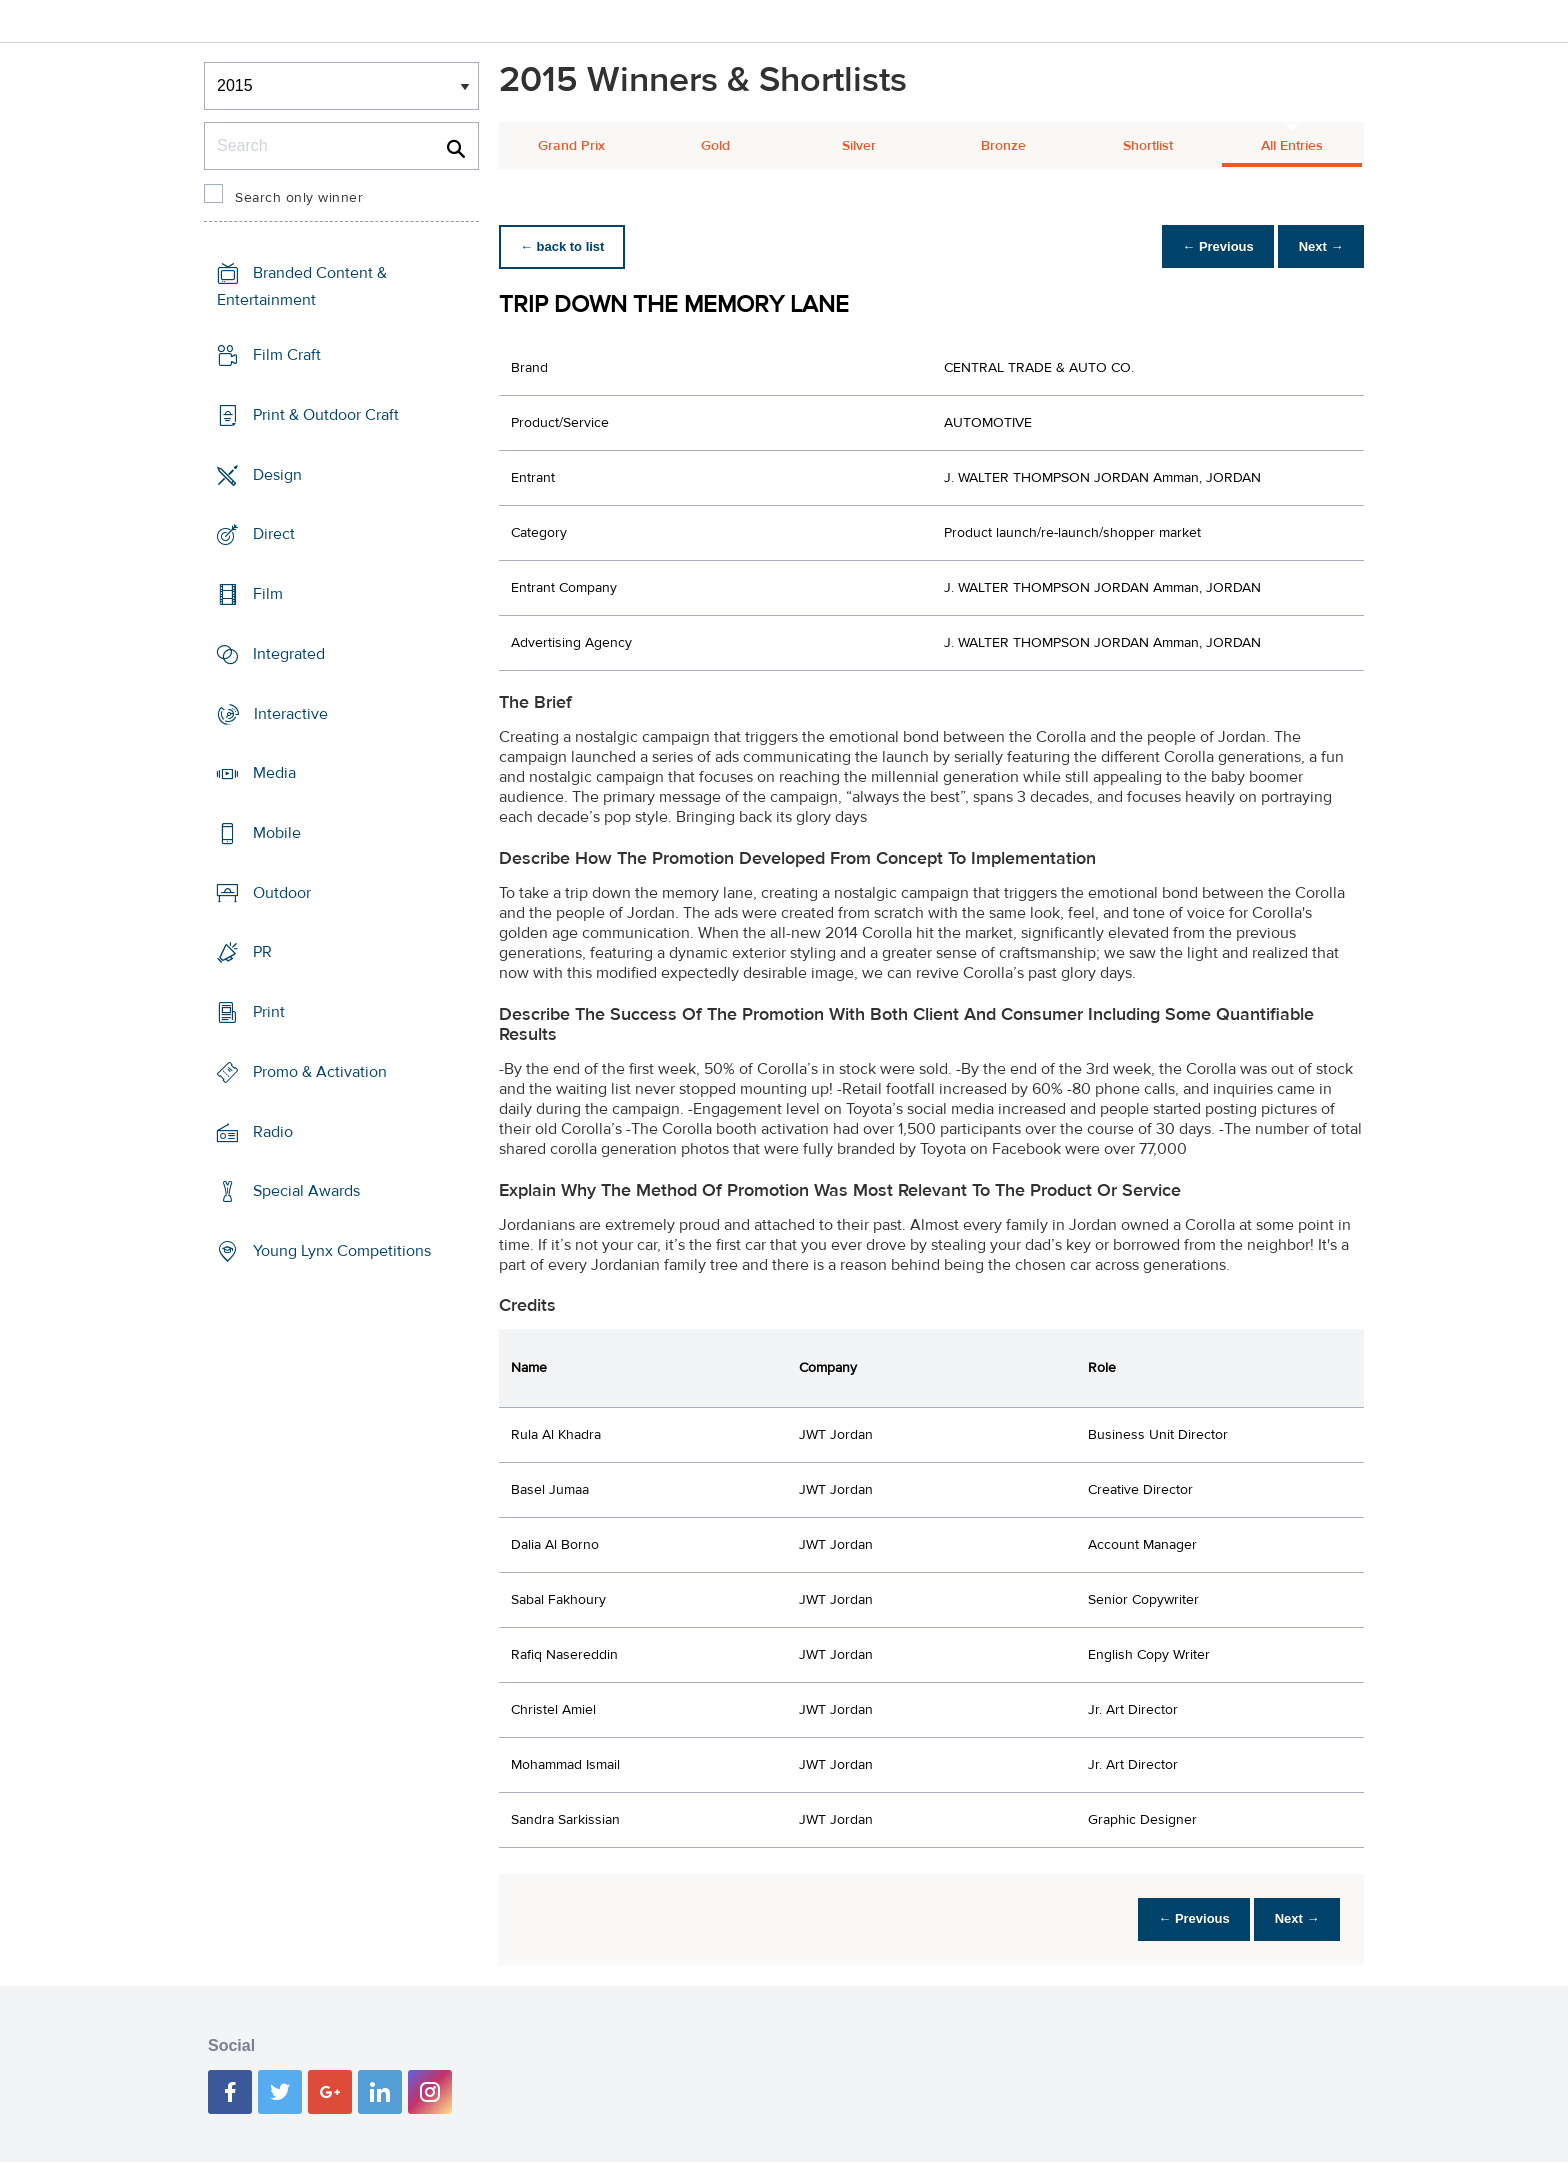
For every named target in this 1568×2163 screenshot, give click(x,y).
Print (269, 1012)
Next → (1317, 246)
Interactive (291, 713)
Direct (274, 534)
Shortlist (1148, 146)
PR (262, 952)
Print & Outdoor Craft (326, 415)
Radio (273, 1132)
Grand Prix (571, 146)
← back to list (565, 246)
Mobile (277, 833)
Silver (859, 146)
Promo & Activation (320, 1072)
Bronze (1003, 146)
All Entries (1292, 146)
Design (277, 474)
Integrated (289, 654)
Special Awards (306, 1191)
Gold (715, 146)
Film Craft (287, 355)
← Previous (1208, 246)
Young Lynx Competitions (342, 1251)
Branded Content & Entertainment (302, 286)
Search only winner (299, 198)
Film (268, 594)
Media (274, 773)
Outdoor (282, 893)
